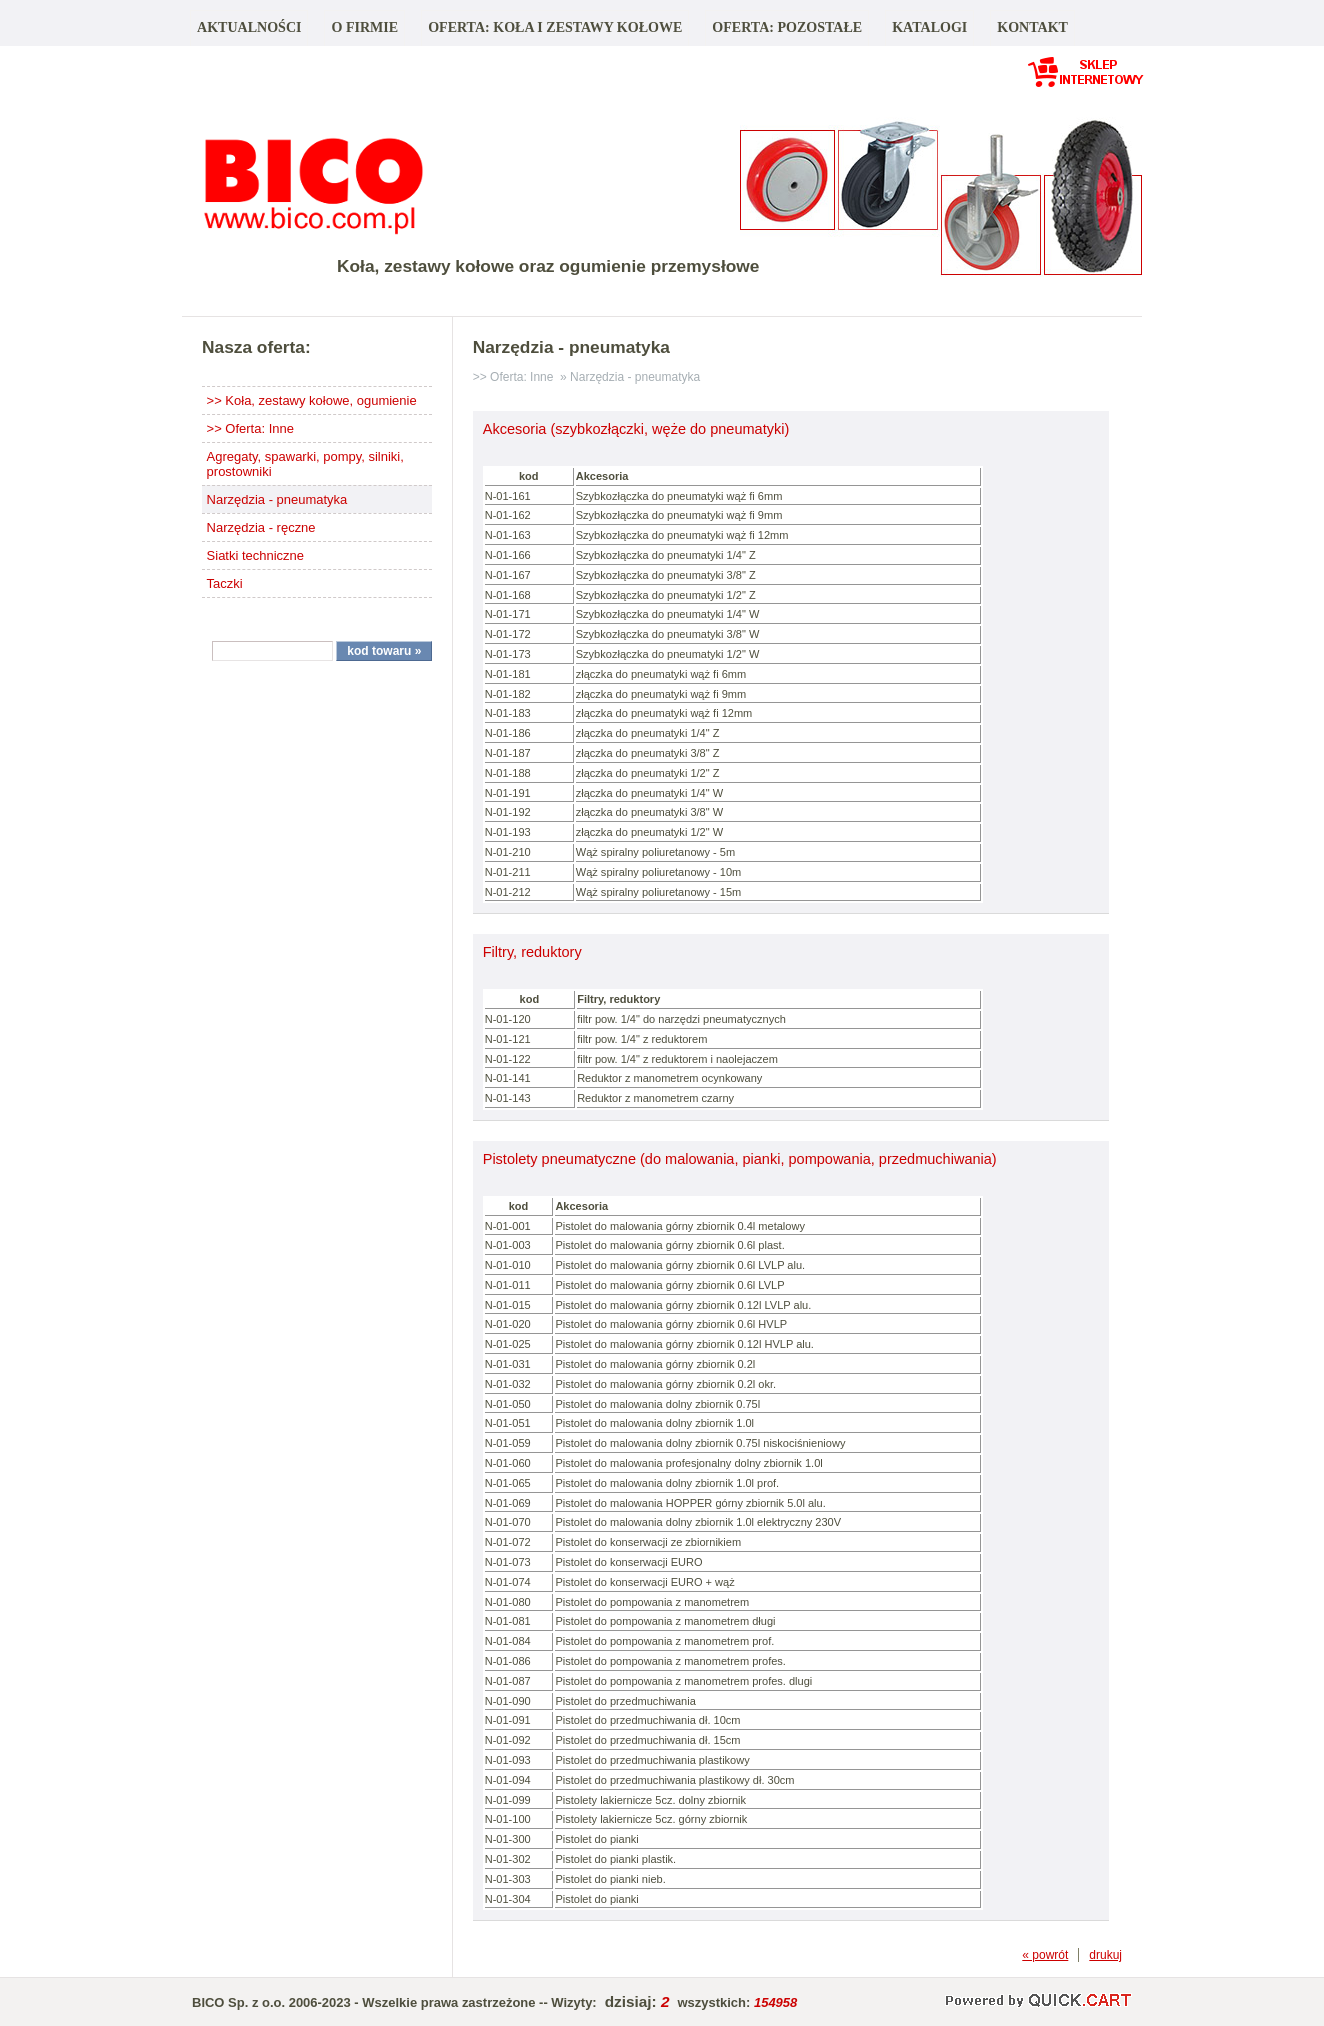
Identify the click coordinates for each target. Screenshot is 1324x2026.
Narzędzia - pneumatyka (277, 499)
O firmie (364, 27)
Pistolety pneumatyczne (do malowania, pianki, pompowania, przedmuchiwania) (740, 1159)
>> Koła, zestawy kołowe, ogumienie (312, 400)
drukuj (1105, 1955)
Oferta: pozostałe (787, 27)
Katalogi (929, 27)
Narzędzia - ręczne (261, 527)
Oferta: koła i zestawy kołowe (555, 27)
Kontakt (1032, 27)
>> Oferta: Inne (250, 428)
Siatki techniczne (255, 555)
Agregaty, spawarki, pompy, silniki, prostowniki (305, 464)
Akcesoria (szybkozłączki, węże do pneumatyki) (636, 429)
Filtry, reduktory (532, 952)
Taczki (225, 583)
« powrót (1045, 1955)
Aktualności (249, 27)
